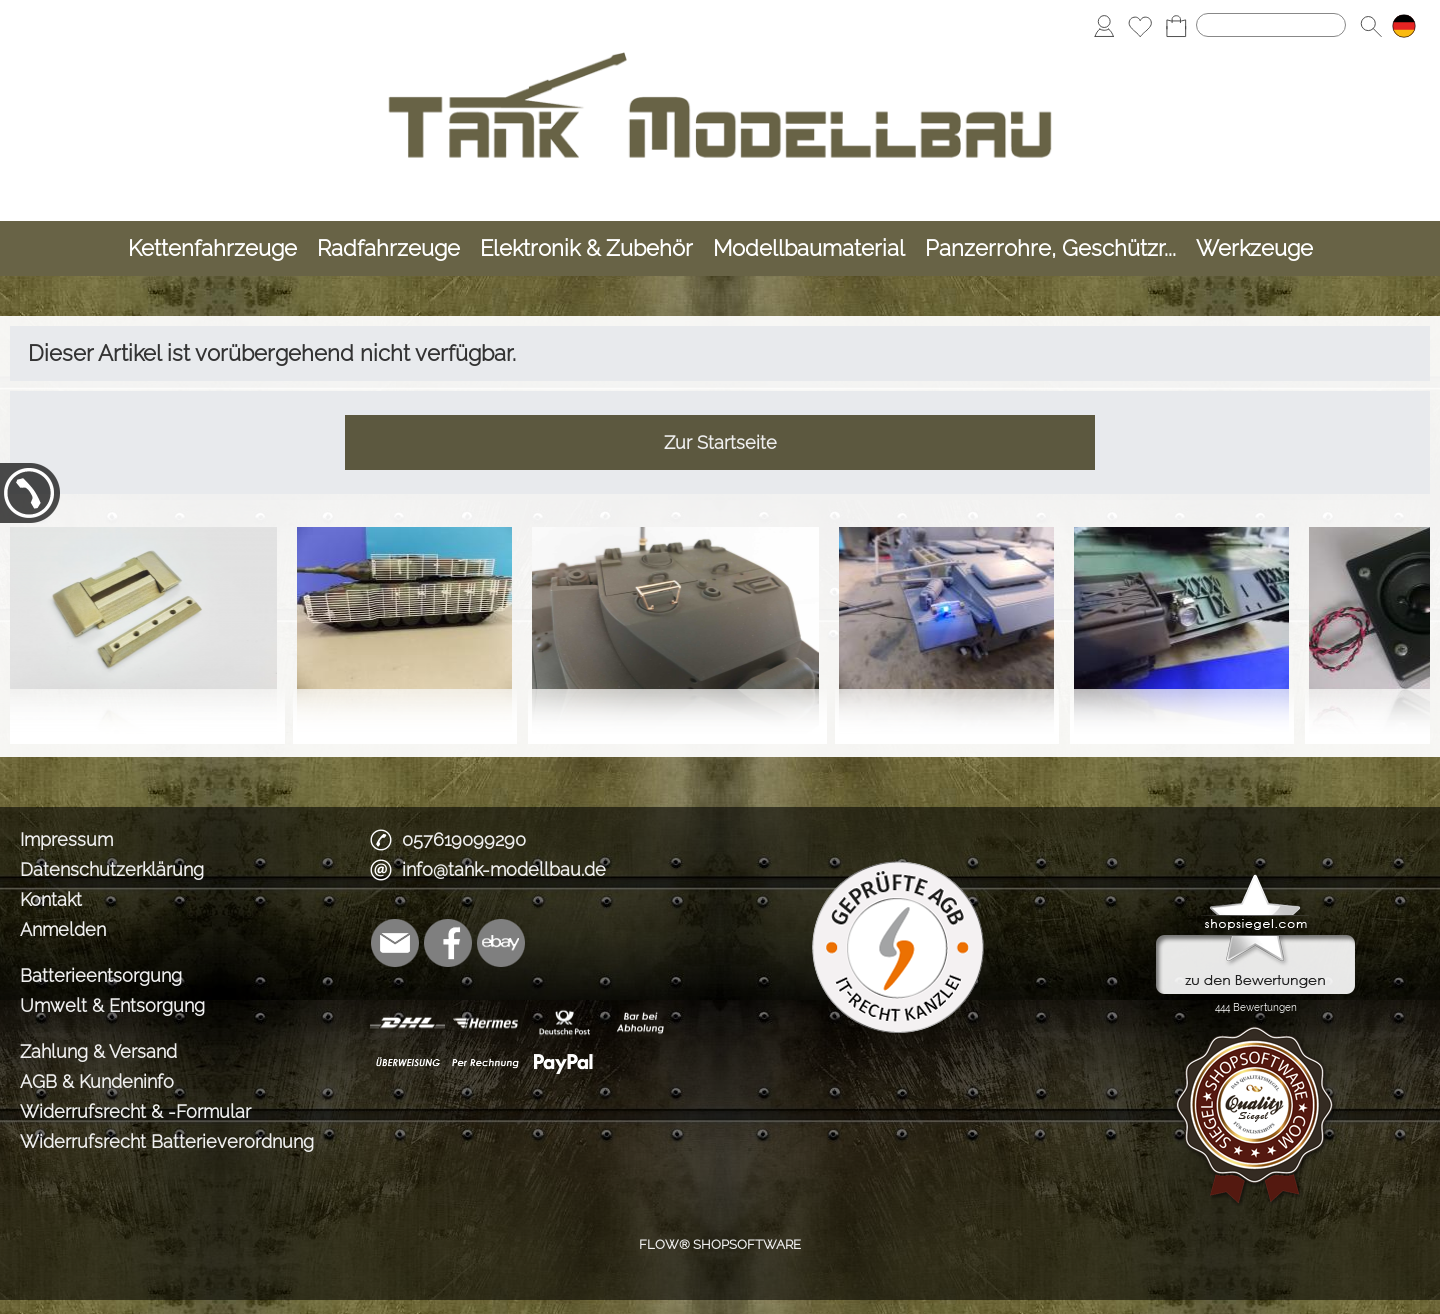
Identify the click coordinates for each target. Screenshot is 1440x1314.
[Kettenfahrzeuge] (212, 248)
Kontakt (51, 899)
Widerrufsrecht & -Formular (135, 1111)
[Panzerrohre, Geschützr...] (1050, 248)
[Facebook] (448, 943)
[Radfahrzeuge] (388, 248)
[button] (1371, 26)
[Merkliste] (1140, 26)
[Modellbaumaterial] (809, 248)
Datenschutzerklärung (112, 869)
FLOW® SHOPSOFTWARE (720, 1244)
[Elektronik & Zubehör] (586, 248)
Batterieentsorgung (101, 975)
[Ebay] (501, 943)
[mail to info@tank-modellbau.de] (395, 943)
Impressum (66, 839)
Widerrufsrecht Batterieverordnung (167, 1141)
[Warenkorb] (1176, 26)
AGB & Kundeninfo (97, 1081)
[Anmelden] (1104, 26)
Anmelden (63, 929)
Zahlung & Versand (98, 1051)
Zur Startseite (720, 442)
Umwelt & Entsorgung (112, 1005)
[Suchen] (1271, 25)
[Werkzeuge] (1254, 248)
